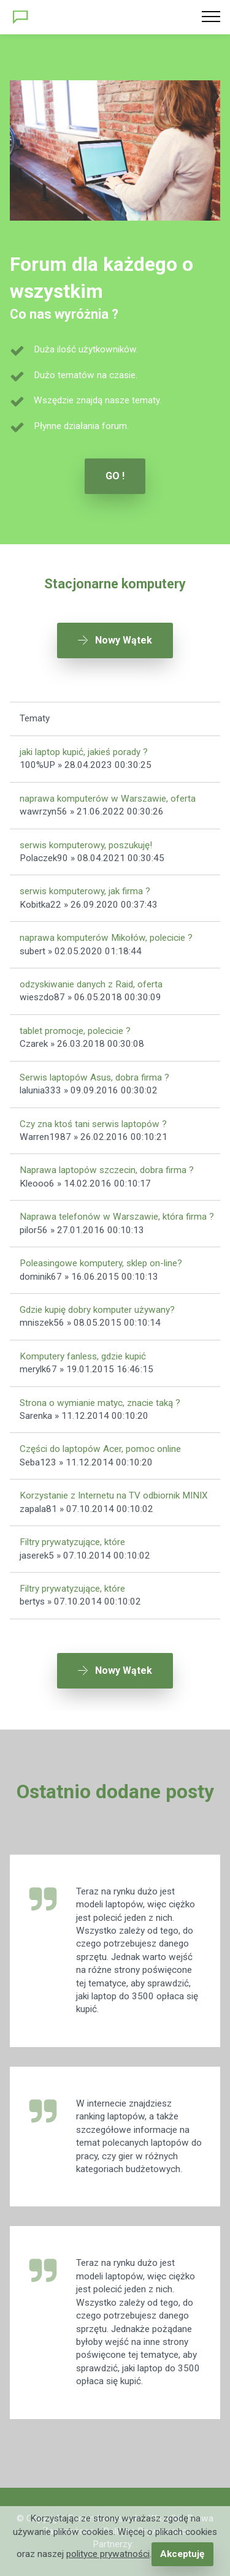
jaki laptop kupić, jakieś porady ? (84, 752)
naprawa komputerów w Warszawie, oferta (108, 798)
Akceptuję (182, 2553)
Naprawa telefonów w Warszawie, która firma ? (117, 1216)
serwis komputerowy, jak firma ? (85, 891)
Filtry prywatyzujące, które (72, 1542)
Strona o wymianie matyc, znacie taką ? (100, 1402)
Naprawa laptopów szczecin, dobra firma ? (107, 1170)
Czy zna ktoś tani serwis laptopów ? (93, 1124)
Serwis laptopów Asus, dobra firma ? (94, 1077)
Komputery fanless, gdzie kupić (83, 1356)
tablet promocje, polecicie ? (75, 1030)
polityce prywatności (108, 2553)
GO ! (115, 476)
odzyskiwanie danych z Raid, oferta (91, 984)
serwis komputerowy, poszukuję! (86, 845)
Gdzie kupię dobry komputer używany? (97, 1309)
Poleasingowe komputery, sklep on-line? (101, 1263)
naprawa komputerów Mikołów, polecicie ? (106, 937)
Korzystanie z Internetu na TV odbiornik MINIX (114, 1495)
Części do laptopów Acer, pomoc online (100, 1448)
